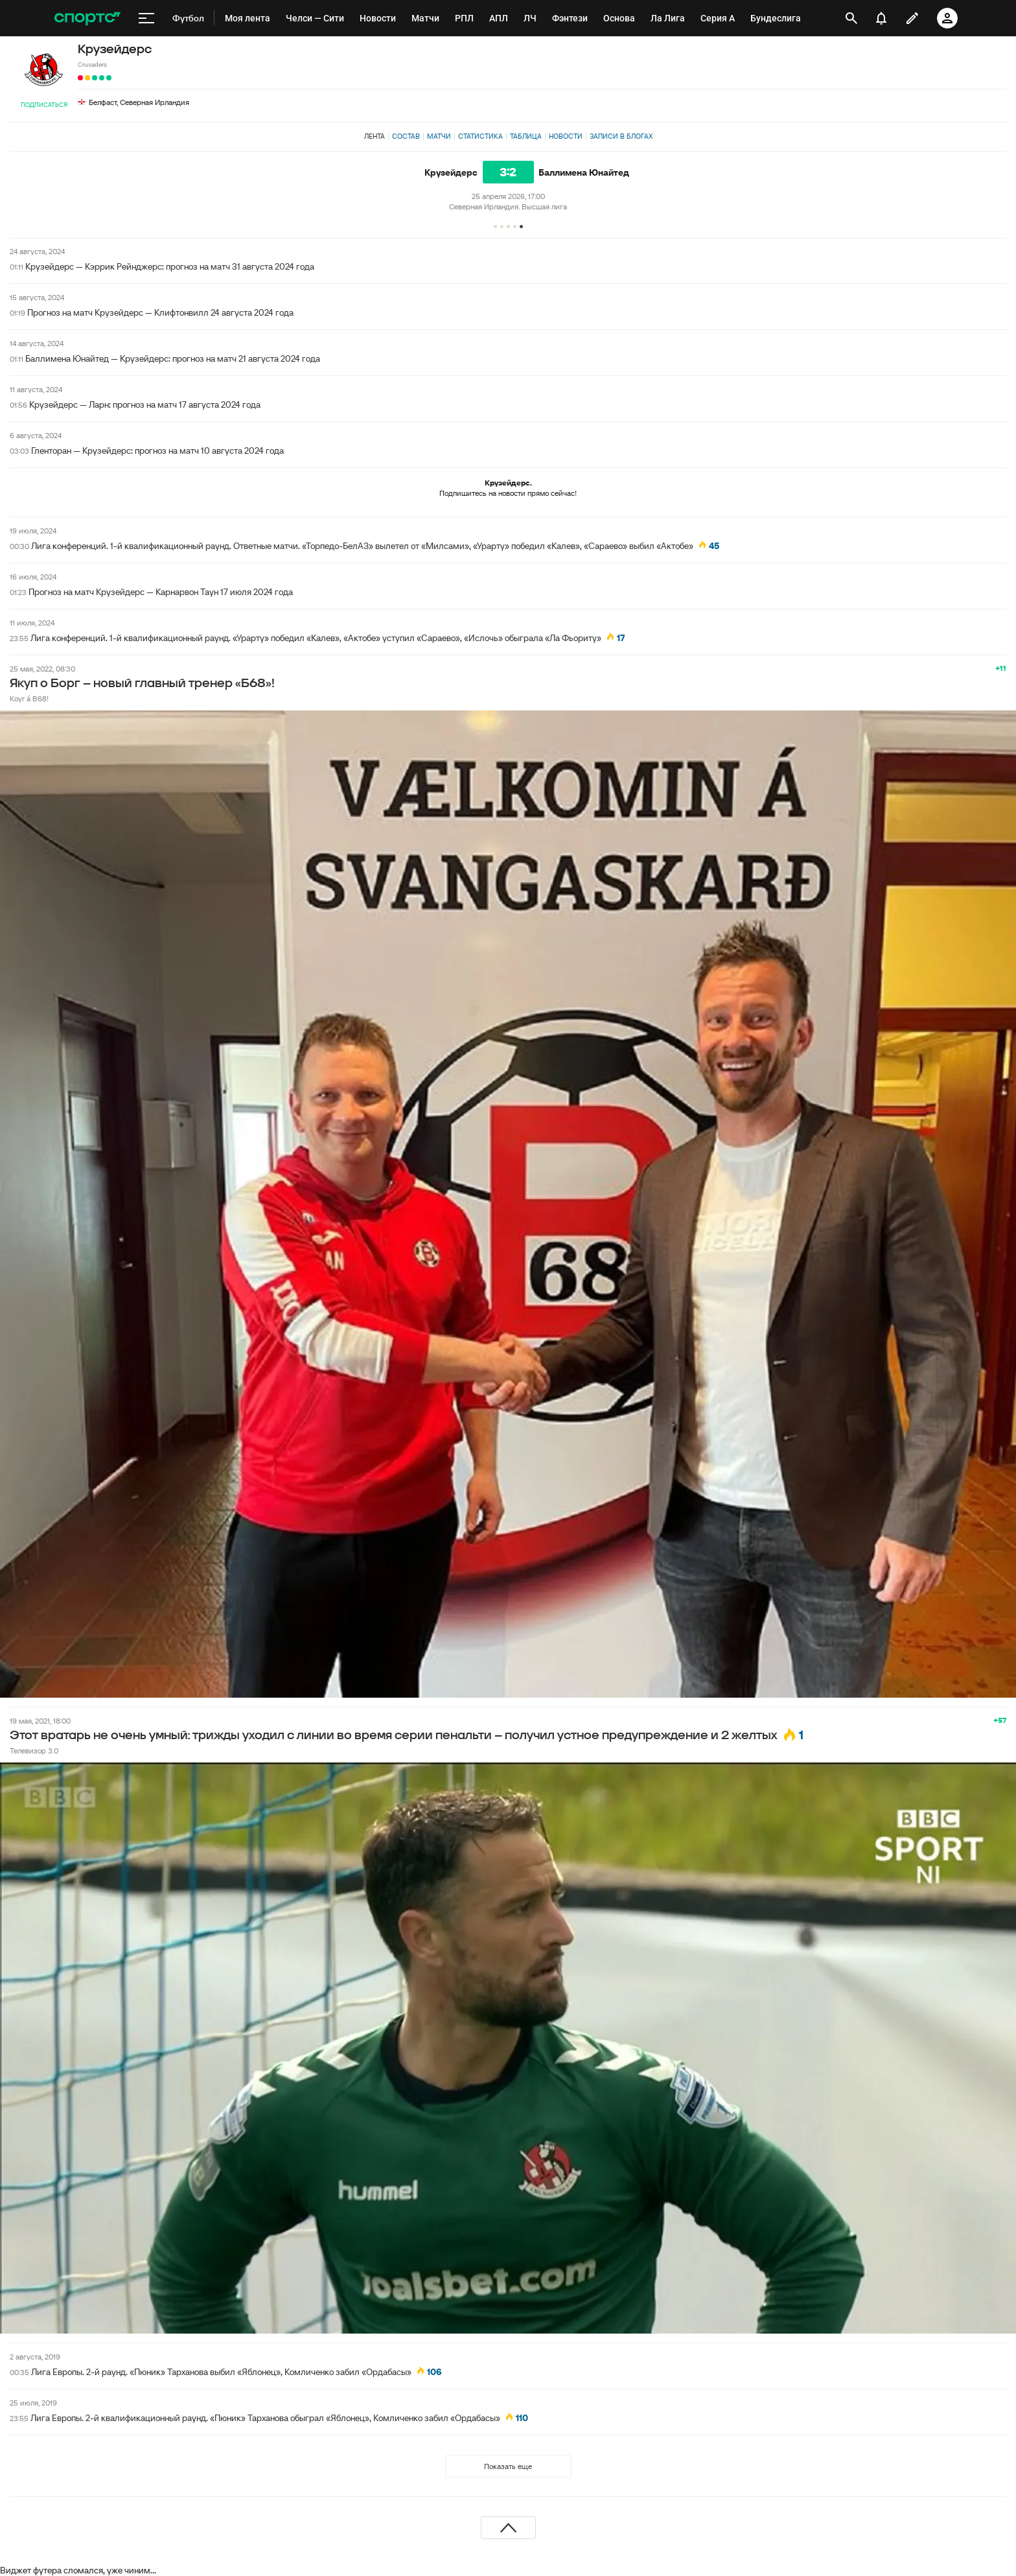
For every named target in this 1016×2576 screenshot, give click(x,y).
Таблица (526, 136)
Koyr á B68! (29, 698)
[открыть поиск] (851, 18)
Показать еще (508, 2466)
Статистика (480, 136)
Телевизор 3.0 (34, 1750)
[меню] (146, 18)
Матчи (439, 136)
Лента (374, 136)
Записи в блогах (621, 136)
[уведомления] (881, 18)
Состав (406, 136)
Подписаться (44, 104)
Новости (566, 136)
